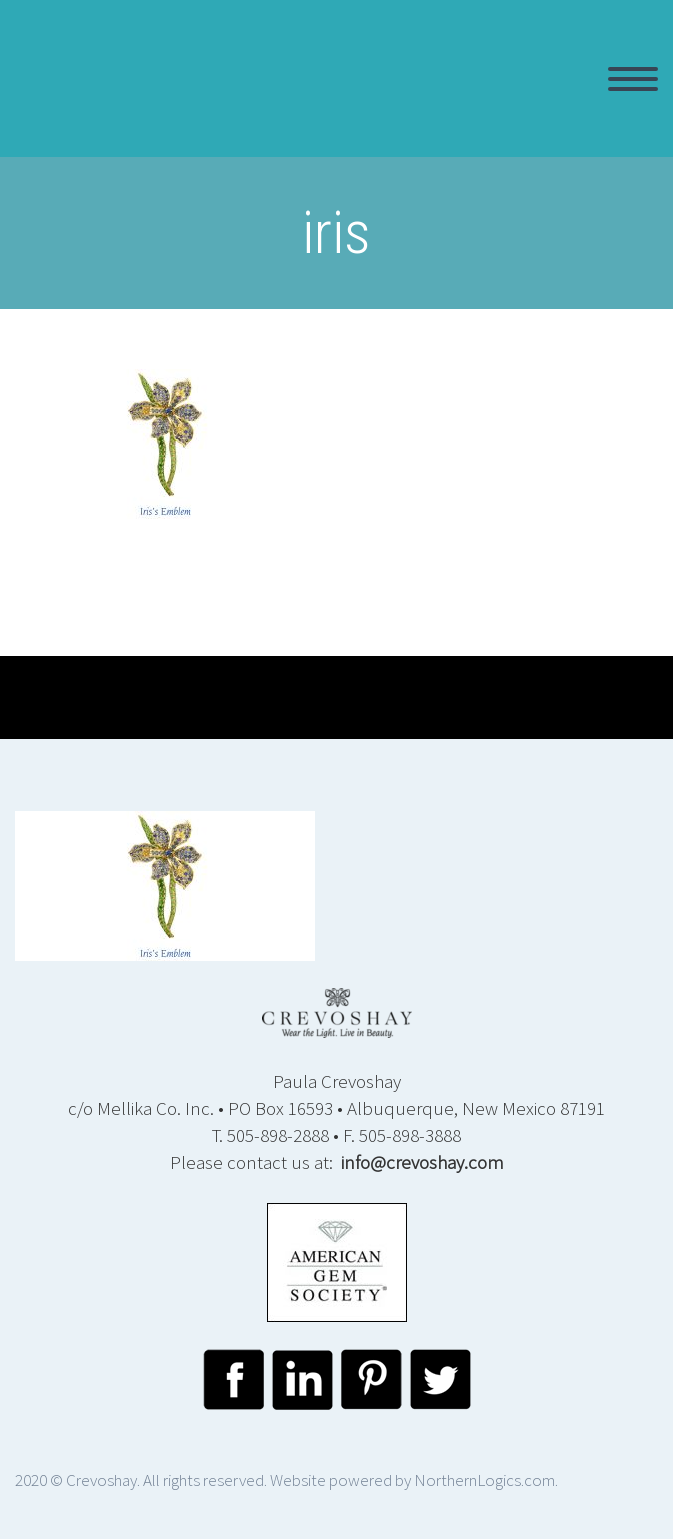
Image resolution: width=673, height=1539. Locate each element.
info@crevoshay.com (422, 1162)
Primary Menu (633, 79)
